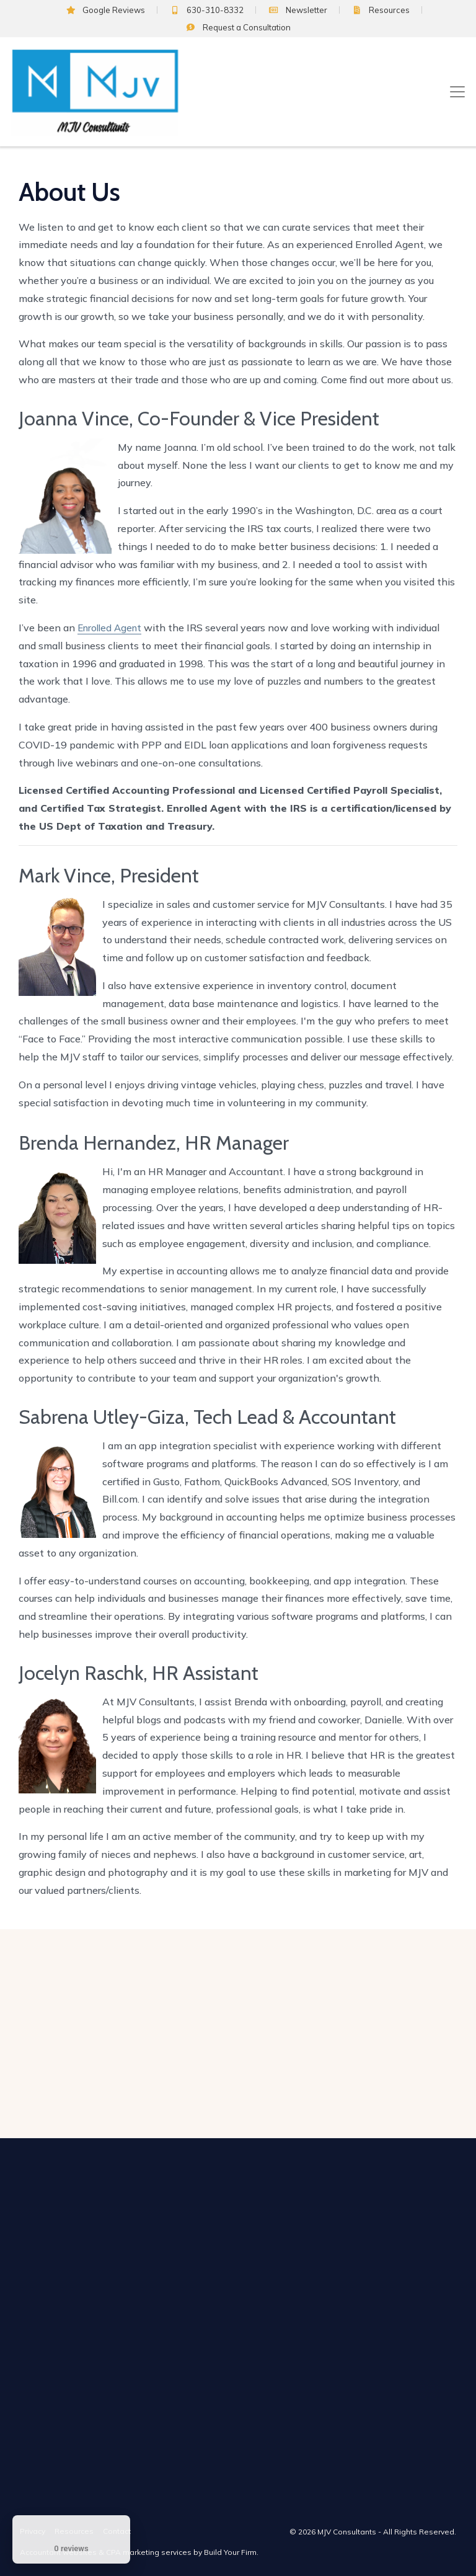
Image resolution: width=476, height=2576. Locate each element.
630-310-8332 (207, 10)
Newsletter (297, 10)
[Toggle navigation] (457, 91)
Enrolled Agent (109, 628)
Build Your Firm (230, 2552)
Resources (381, 10)
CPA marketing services (149, 2552)
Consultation (237, 27)
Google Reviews (105, 10)
